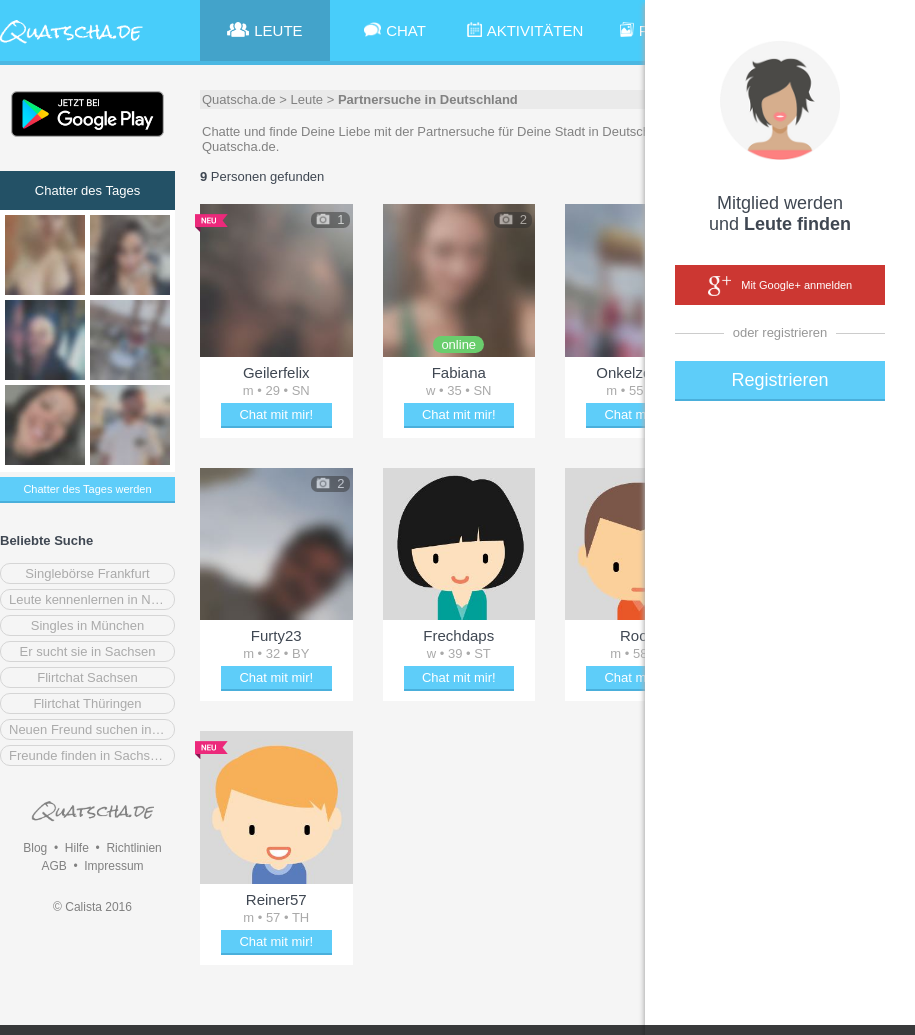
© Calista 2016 (92, 907)
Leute (307, 99)
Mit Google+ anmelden (780, 286)
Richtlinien (133, 848)
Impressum (113, 866)
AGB (53, 866)
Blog (35, 848)
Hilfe (77, 848)
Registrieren (779, 380)
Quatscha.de (239, 99)
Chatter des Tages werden (87, 489)
